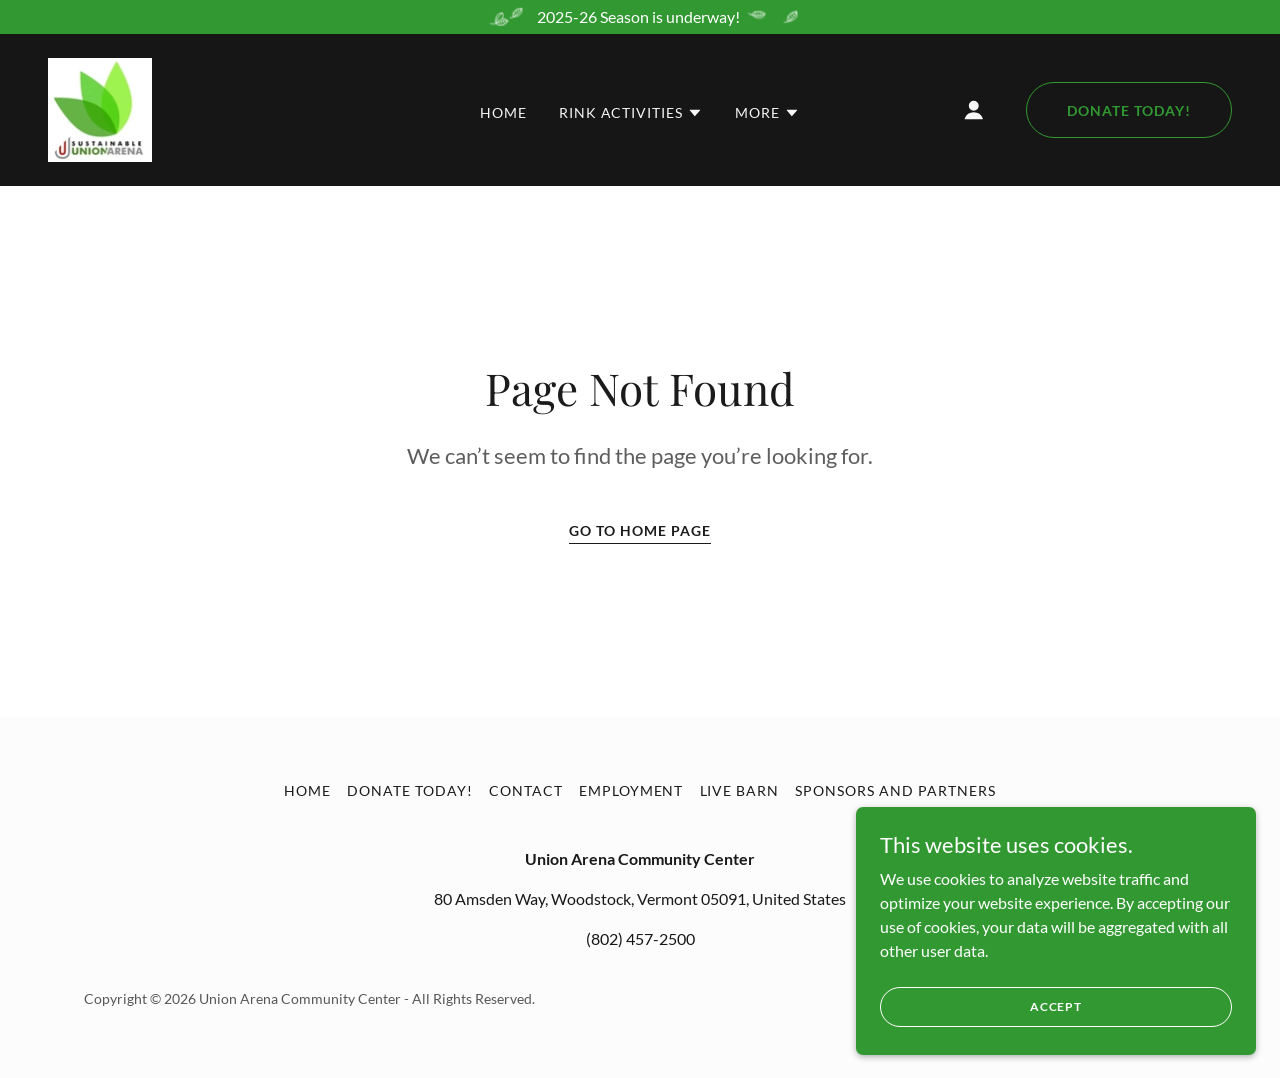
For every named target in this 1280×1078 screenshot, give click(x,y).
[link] (100, 107)
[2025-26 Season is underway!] (640, 17)
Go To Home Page (640, 530)
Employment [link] (631, 790)
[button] (631, 113)
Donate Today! (1129, 110)
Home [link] (503, 112)
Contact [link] (526, 790)
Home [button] (307, 790)
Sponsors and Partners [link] (895, 790)
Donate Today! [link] (410, 790)
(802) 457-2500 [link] (640, 938)
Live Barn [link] (740, 790)
